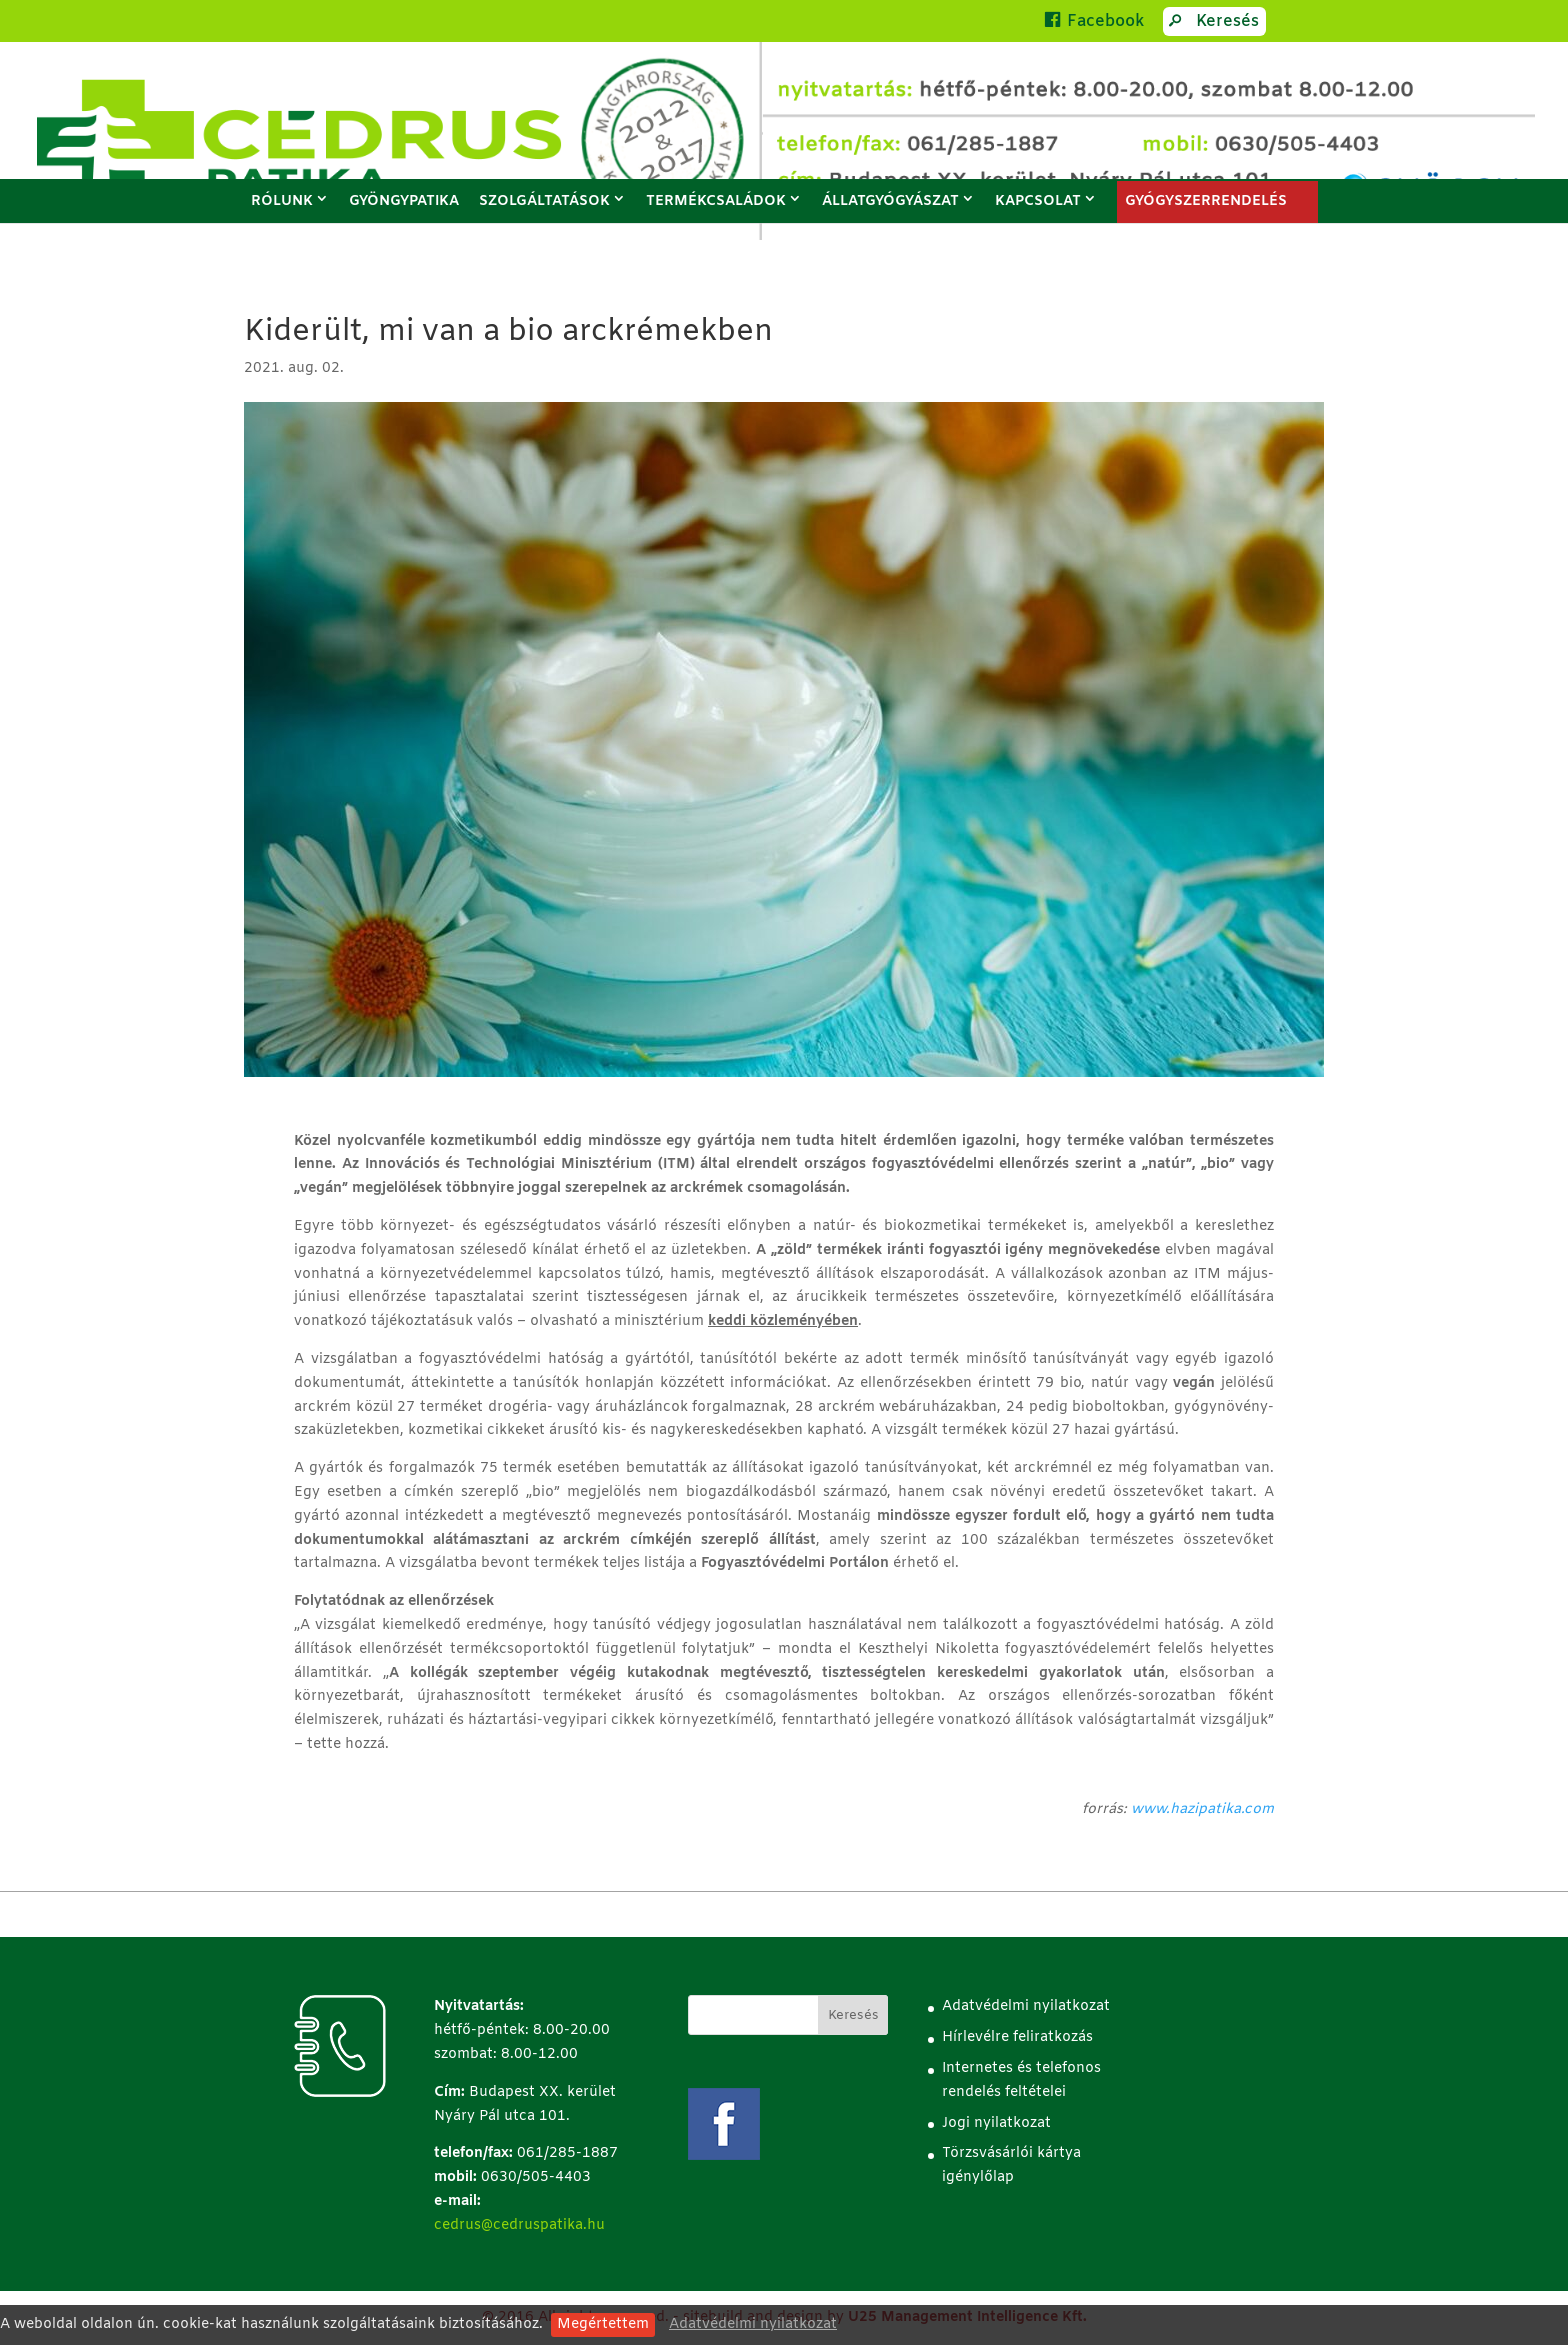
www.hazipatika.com (1202, 1809)
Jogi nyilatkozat (996, 2123)
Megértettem (603, 2324)
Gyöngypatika (404, 201)
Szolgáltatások (544, 201)
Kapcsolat (1038, 201)
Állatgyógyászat (890, 201)
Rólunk (282, 201)
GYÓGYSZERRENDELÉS (1206, 201)
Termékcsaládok (716, 201)
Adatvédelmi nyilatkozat (753, 2324)
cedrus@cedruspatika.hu (519, 2225)
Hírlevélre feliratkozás (1017, 2037)
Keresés (1211, 24)
